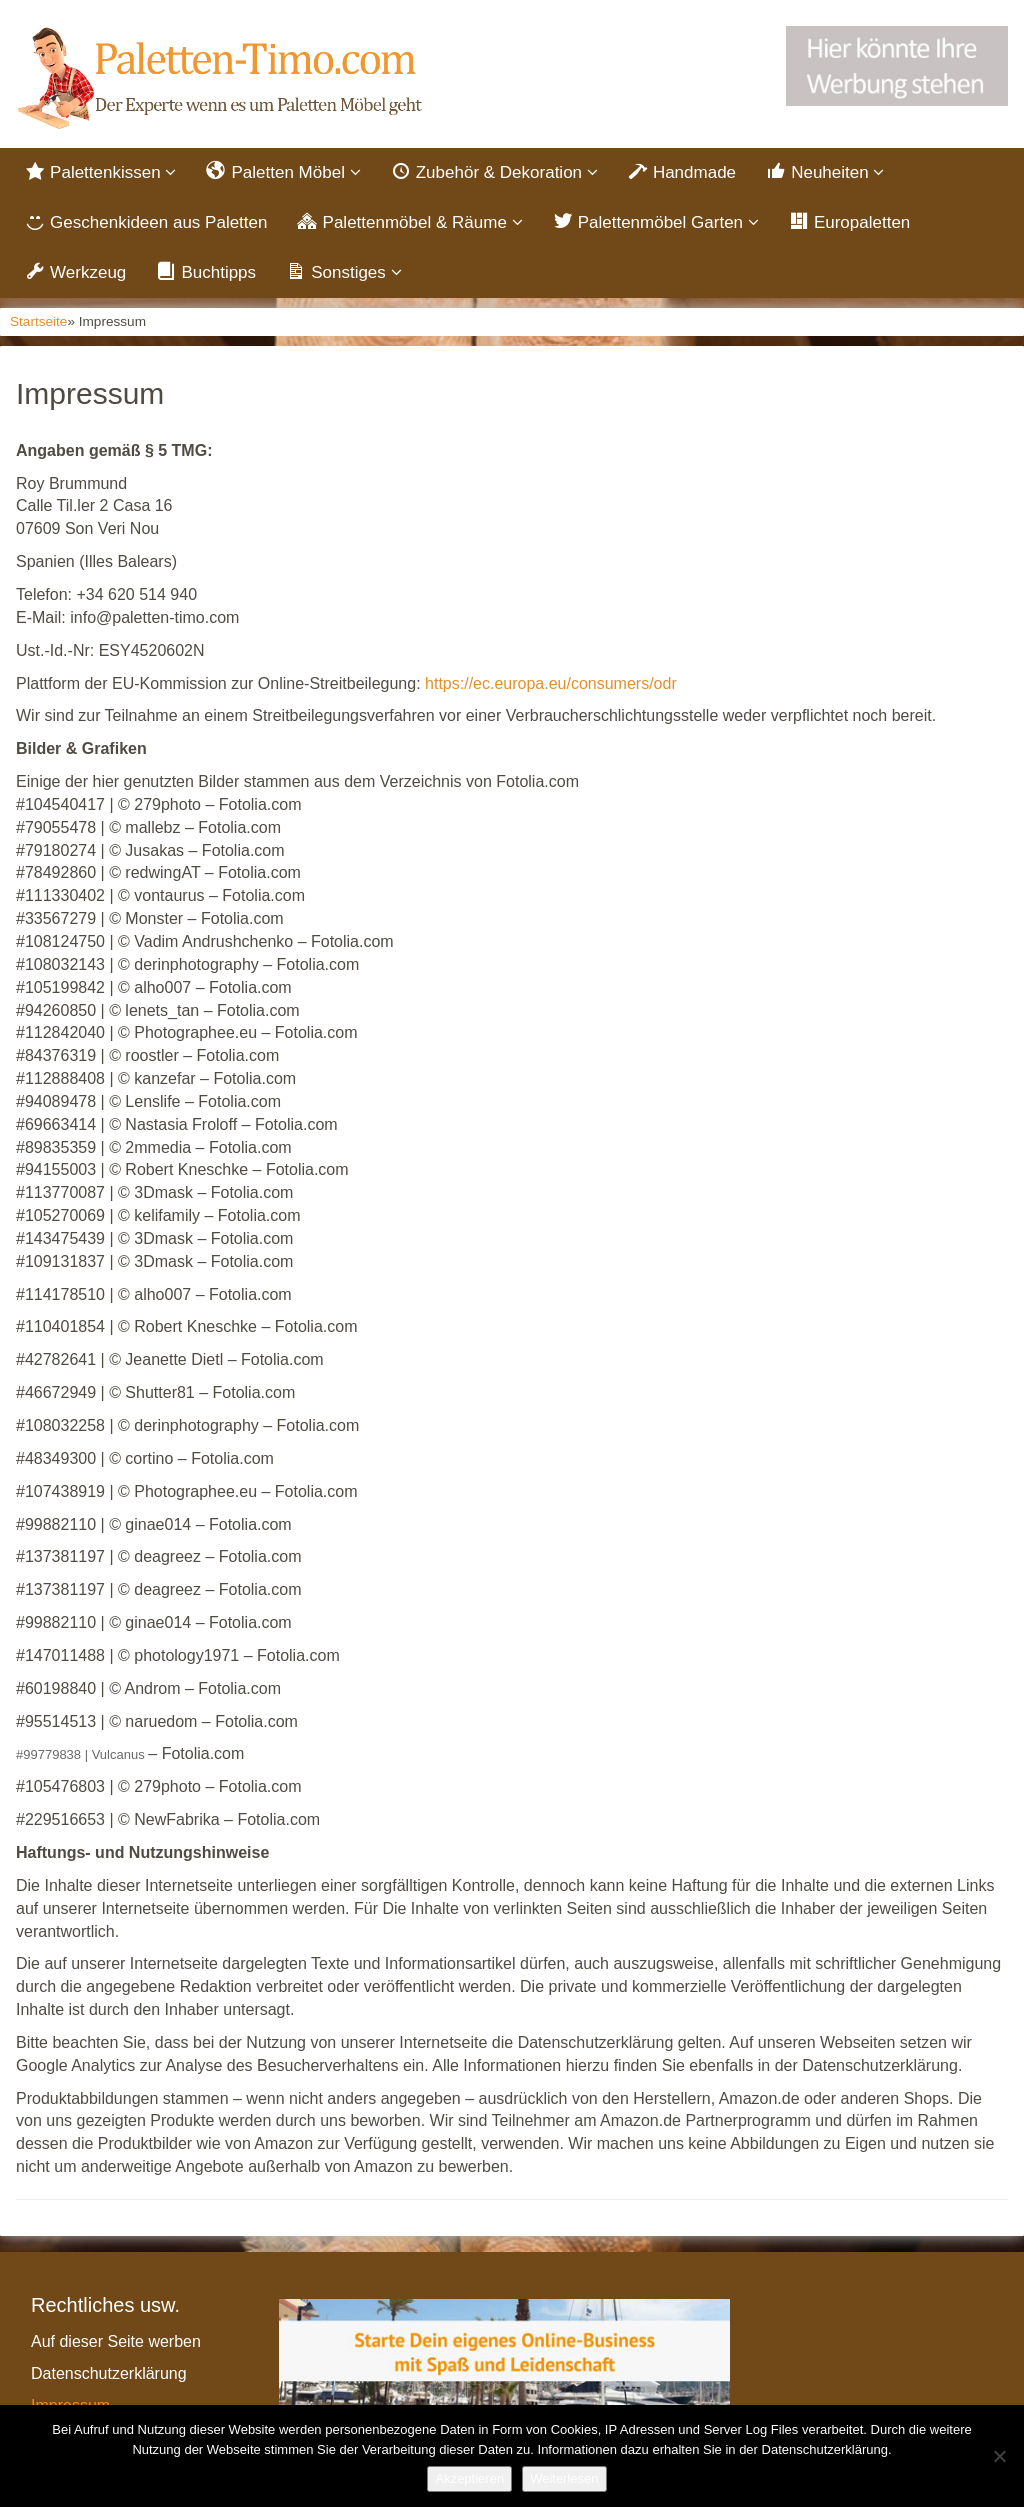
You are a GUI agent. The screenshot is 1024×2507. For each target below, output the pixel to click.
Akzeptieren (469, 2478)
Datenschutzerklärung (109, 2373)
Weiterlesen (564, 2478)
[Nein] (999, 2456)
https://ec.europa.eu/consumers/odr (551, 683)
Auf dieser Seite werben (116, 2341)
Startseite (38, 321)
